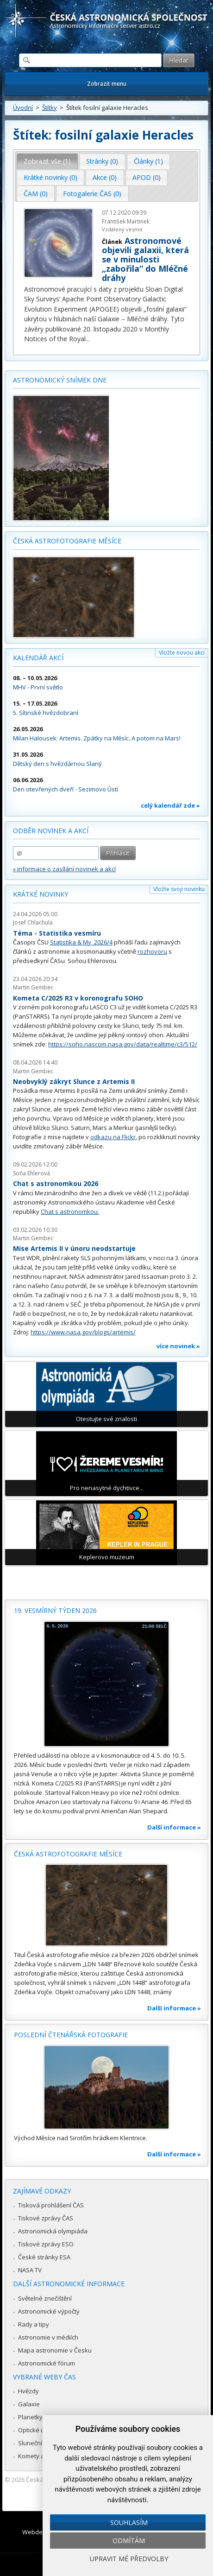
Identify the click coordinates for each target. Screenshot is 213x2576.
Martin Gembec (33, 987)
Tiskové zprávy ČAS (45, 2218)
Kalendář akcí (38, 657)
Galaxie (29, 2404)
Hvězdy (28, 2391)
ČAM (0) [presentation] (36, 193)
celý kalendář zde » (170, 805)
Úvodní (23, 107)
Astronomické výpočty (49, 2311)
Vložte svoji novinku (179, 889)
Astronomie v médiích (48, 2337)
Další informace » (174, 1827)
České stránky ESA (44, 2257)
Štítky (49, 107)
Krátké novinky (40, 894)
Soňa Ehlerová (31, 1173)
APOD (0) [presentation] (146, 177)
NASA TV (30, 2270)
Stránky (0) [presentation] (102, 161)
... (88, 338)
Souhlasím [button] (129, 2522)
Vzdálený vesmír (122, 229)
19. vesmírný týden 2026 (55, 1610)
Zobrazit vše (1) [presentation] (47, 161)
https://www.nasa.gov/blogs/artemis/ (83, 1332)
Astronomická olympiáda (53, 2231)
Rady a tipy (33, 2324)
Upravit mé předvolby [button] (129, 2558)
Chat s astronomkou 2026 (55, 1183)
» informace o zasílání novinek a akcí (64, 869)
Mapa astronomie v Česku (55, 2350)
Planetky (30, 2417)
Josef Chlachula (33, 922)
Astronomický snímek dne (59, 380)
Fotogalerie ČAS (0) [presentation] (92, 193)
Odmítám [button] (129, 2540)
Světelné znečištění (45, 2298)
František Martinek (126, 221)
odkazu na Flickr (113, 1137)
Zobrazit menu (106, 84)
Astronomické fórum (46, 2363)
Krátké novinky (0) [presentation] (50, 177)
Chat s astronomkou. (70, 1211)
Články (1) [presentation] (148, 161)
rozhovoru (152, 951)
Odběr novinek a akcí (50, 830)
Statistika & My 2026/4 (81, 942)
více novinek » (178, 1346)
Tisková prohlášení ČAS (51, 2205)
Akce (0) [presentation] (105, 177)
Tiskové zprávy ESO (46, 2244)
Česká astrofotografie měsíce (67, 540)
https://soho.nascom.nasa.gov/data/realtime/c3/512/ (122, 1044)
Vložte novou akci (182, 653)
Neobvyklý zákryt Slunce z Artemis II (74, 1081)
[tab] (47, 161)
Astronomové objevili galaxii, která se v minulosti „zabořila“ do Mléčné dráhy (145, 259)
